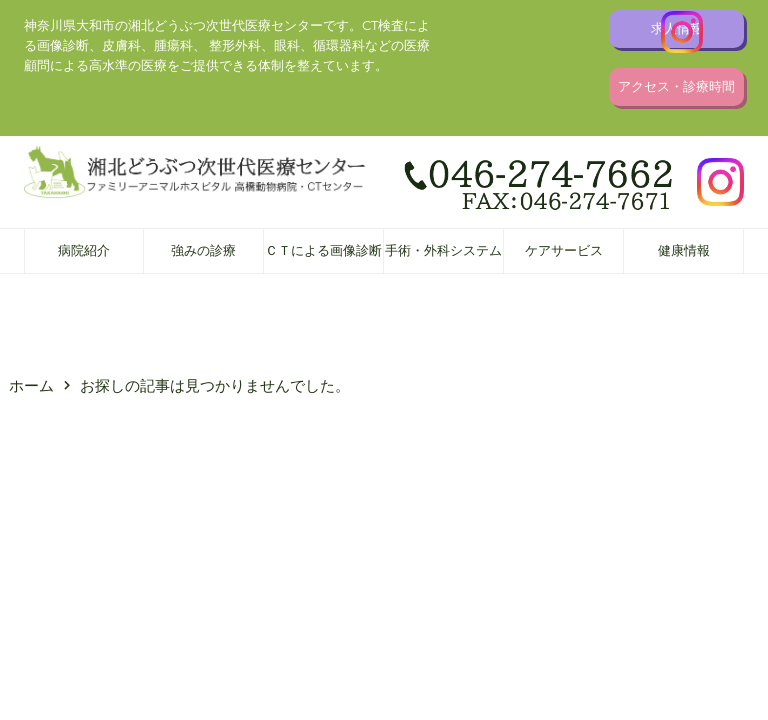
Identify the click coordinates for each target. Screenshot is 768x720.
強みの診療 (203, 250)
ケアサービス (564, 250)
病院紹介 (84, 250)
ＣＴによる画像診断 (323, 250)
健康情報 (684, 250)
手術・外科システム (443, 250)
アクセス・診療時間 (676, 86)
